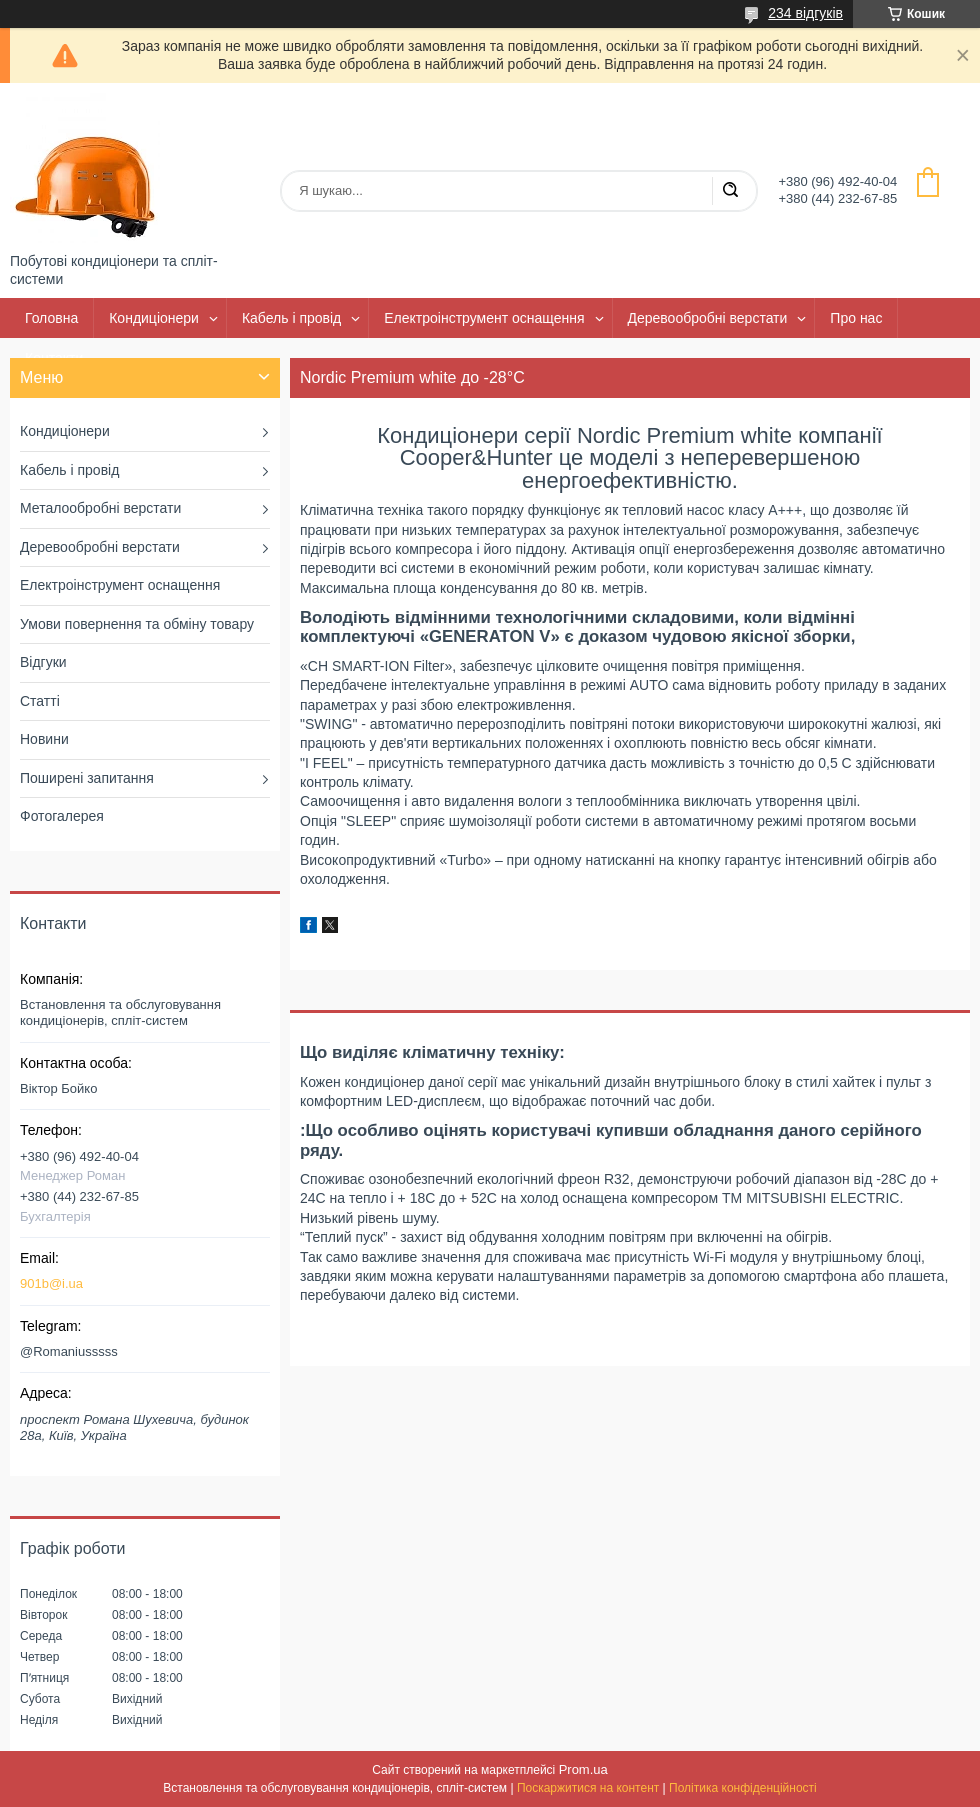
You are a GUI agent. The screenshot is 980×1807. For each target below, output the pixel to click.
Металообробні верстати (100, 508)
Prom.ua (583, 1769)
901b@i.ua (51, 1283)
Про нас (856, 318)
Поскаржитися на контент (588, 1788)
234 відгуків (805, 13)
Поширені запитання (87, 778)
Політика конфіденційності (743, 1788)
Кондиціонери (154, 318)
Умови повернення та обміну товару (137, 624)
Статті (40, 701)
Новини (44, 739)
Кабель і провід (291, 318)
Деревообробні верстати (708, 318)
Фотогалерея (62, 816)
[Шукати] (730, 191)
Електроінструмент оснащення (484, 318)
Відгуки (43, 662)
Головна (51, 318)
